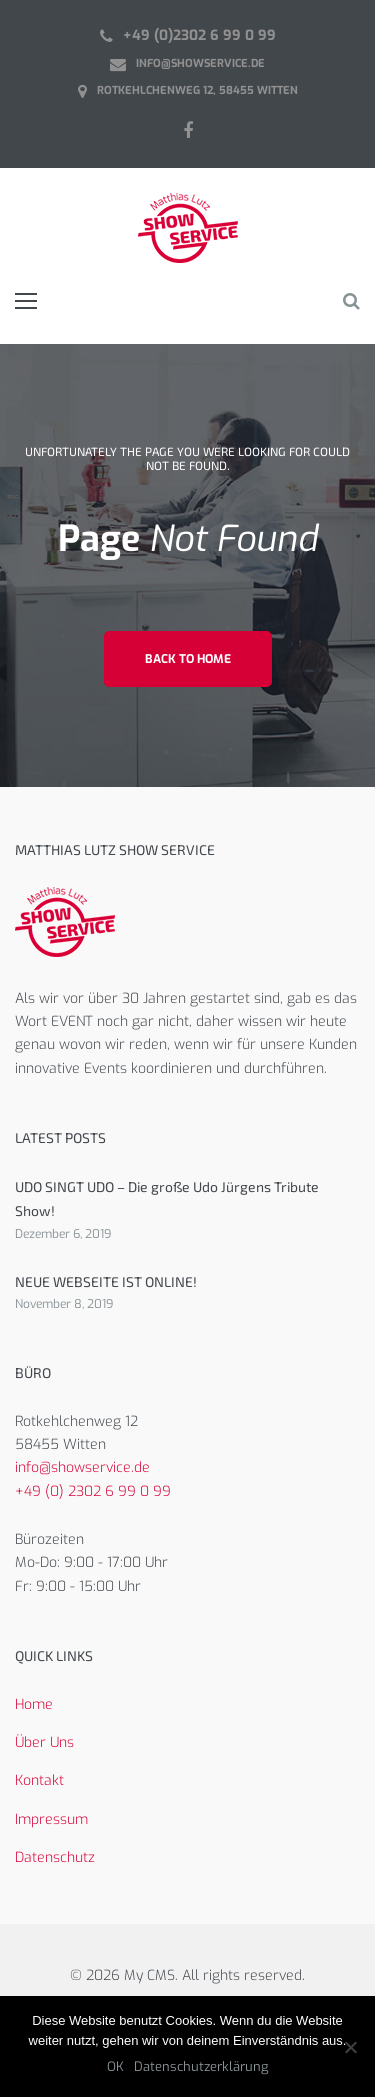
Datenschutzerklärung (201, 2066)
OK (115, 2066)
